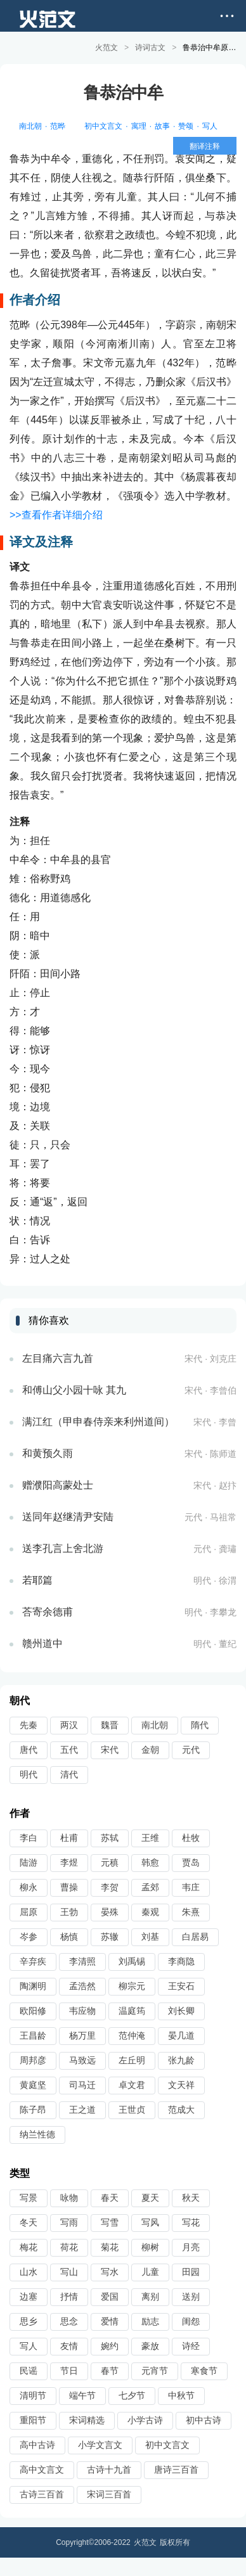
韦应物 (82, 2010)
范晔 (57, 125)
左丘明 (132, 2059)
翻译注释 (205, 145)
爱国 (110, 2296)
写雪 (110, 2222)
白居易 (195, 1936)
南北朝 (30, 125)
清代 (69, 1774)
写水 (110, 2271)
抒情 (69, 2296)
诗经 (191, 2345)
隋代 (200, 1724)
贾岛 (191, 1862)
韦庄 (191, 1886)
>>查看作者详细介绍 (56, 514)
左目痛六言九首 (57, 1357)
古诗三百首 (42, 2494)
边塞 (28, 2296)
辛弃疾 (33, 1961)
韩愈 (150, 1862)
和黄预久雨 (47, 1452)
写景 (28, 2197)
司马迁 (82, 2084)
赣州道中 (42, 1642)
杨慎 (69, 1936)
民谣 (28, 2370)
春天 (110, 2197)
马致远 (82, 2059)
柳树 (150, 2246)
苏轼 (110, 1837)
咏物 (69, 2197)
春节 (110, 2370)
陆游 (28, 1862)
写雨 (69, 2222)
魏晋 (110, 1724)
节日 (69, 2370)
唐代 (28, 1749)
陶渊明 (33, 1985)
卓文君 (132, 2084)
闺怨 (191, 2321)
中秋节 (181, 2395)
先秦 (28, 1724)
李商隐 (181, 1961)
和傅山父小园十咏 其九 (74, 1389)
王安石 (181, 1985)
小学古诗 (145, 2419)
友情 (69, 2345)
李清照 (82, 1961)
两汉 (69, 1724)
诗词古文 (150, 47)
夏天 (150, 2197)
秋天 (191, 2197)
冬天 (28, 2222)
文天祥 (181, 2084)
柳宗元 (132, 1985)
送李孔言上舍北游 (62, 1547)
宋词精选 (87, 2419)
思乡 (28, 2321)
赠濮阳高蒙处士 (57, 1484)
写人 (209, 125)
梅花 (28, 2246)
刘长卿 (181, 2010)
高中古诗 (37, 2444)
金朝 (150, 1749)
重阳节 (33, 2419)
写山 (69, 2271)
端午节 (82, 2395)
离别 (150, 2296)
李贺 (110, 1886)
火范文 (106, 47)
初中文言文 (103, 125)
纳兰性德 (37, 2134)
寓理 (138, 125)
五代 (69, 1749)
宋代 (110, 1749)
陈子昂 (33, 2109)
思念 (69, 2321)
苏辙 (110, 1936)
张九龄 (181, 2059)
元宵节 (154, 2370)
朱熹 (191, 1911)
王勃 (69, 1911)
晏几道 (181, 2035)
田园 (191, 2271)
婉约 (110, 2345)
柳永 (28, 1886)
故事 (162, 125)
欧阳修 (33, 2010)
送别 (191, 2296)
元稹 (110, 1862)
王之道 (82, 2109)
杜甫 (69, 1837)
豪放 (150, 2345)
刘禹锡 (132, 1961)
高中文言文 (42, 2469)
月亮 (191, 2246)
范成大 (181, 2109)
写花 (191, 2222)
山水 (28, 2271)
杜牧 (191, 1837)
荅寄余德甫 (47, 1611)
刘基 (150, 1936)
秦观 (150, 1911)
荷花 (69, 2246)
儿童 (150, 2271)
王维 (150, 1837)
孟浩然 (82, 1985)
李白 (28, 1837)
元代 (191, 1749)
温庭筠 (132, 2010)
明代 (28, 1774)
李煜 (69, 1862)
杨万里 (82, 2035)
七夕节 (132, 2395)
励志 (150, 2321)
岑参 (28, 1936)
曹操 (69, 1886)
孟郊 (150, 1886)
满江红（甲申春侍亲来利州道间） (98, 1421)
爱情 (110, 2321)
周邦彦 (33, 2059)
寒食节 (204, 2370)
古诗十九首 (109, 2469)
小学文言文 (100, 2444)
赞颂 (185, 125)
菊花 (110, 2246)
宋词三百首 (109, 2494)
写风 (150, 2222)
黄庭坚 (33, 2084)
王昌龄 (33, 2035)
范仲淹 (132, 2035)
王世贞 (132, 2109)
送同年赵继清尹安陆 (67, 1516)
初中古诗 (203, 2419)
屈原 (28, 1911)
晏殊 (110, 1911)
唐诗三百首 (176, 2469)
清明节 (33, 2395)
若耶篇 (37, 1579)
